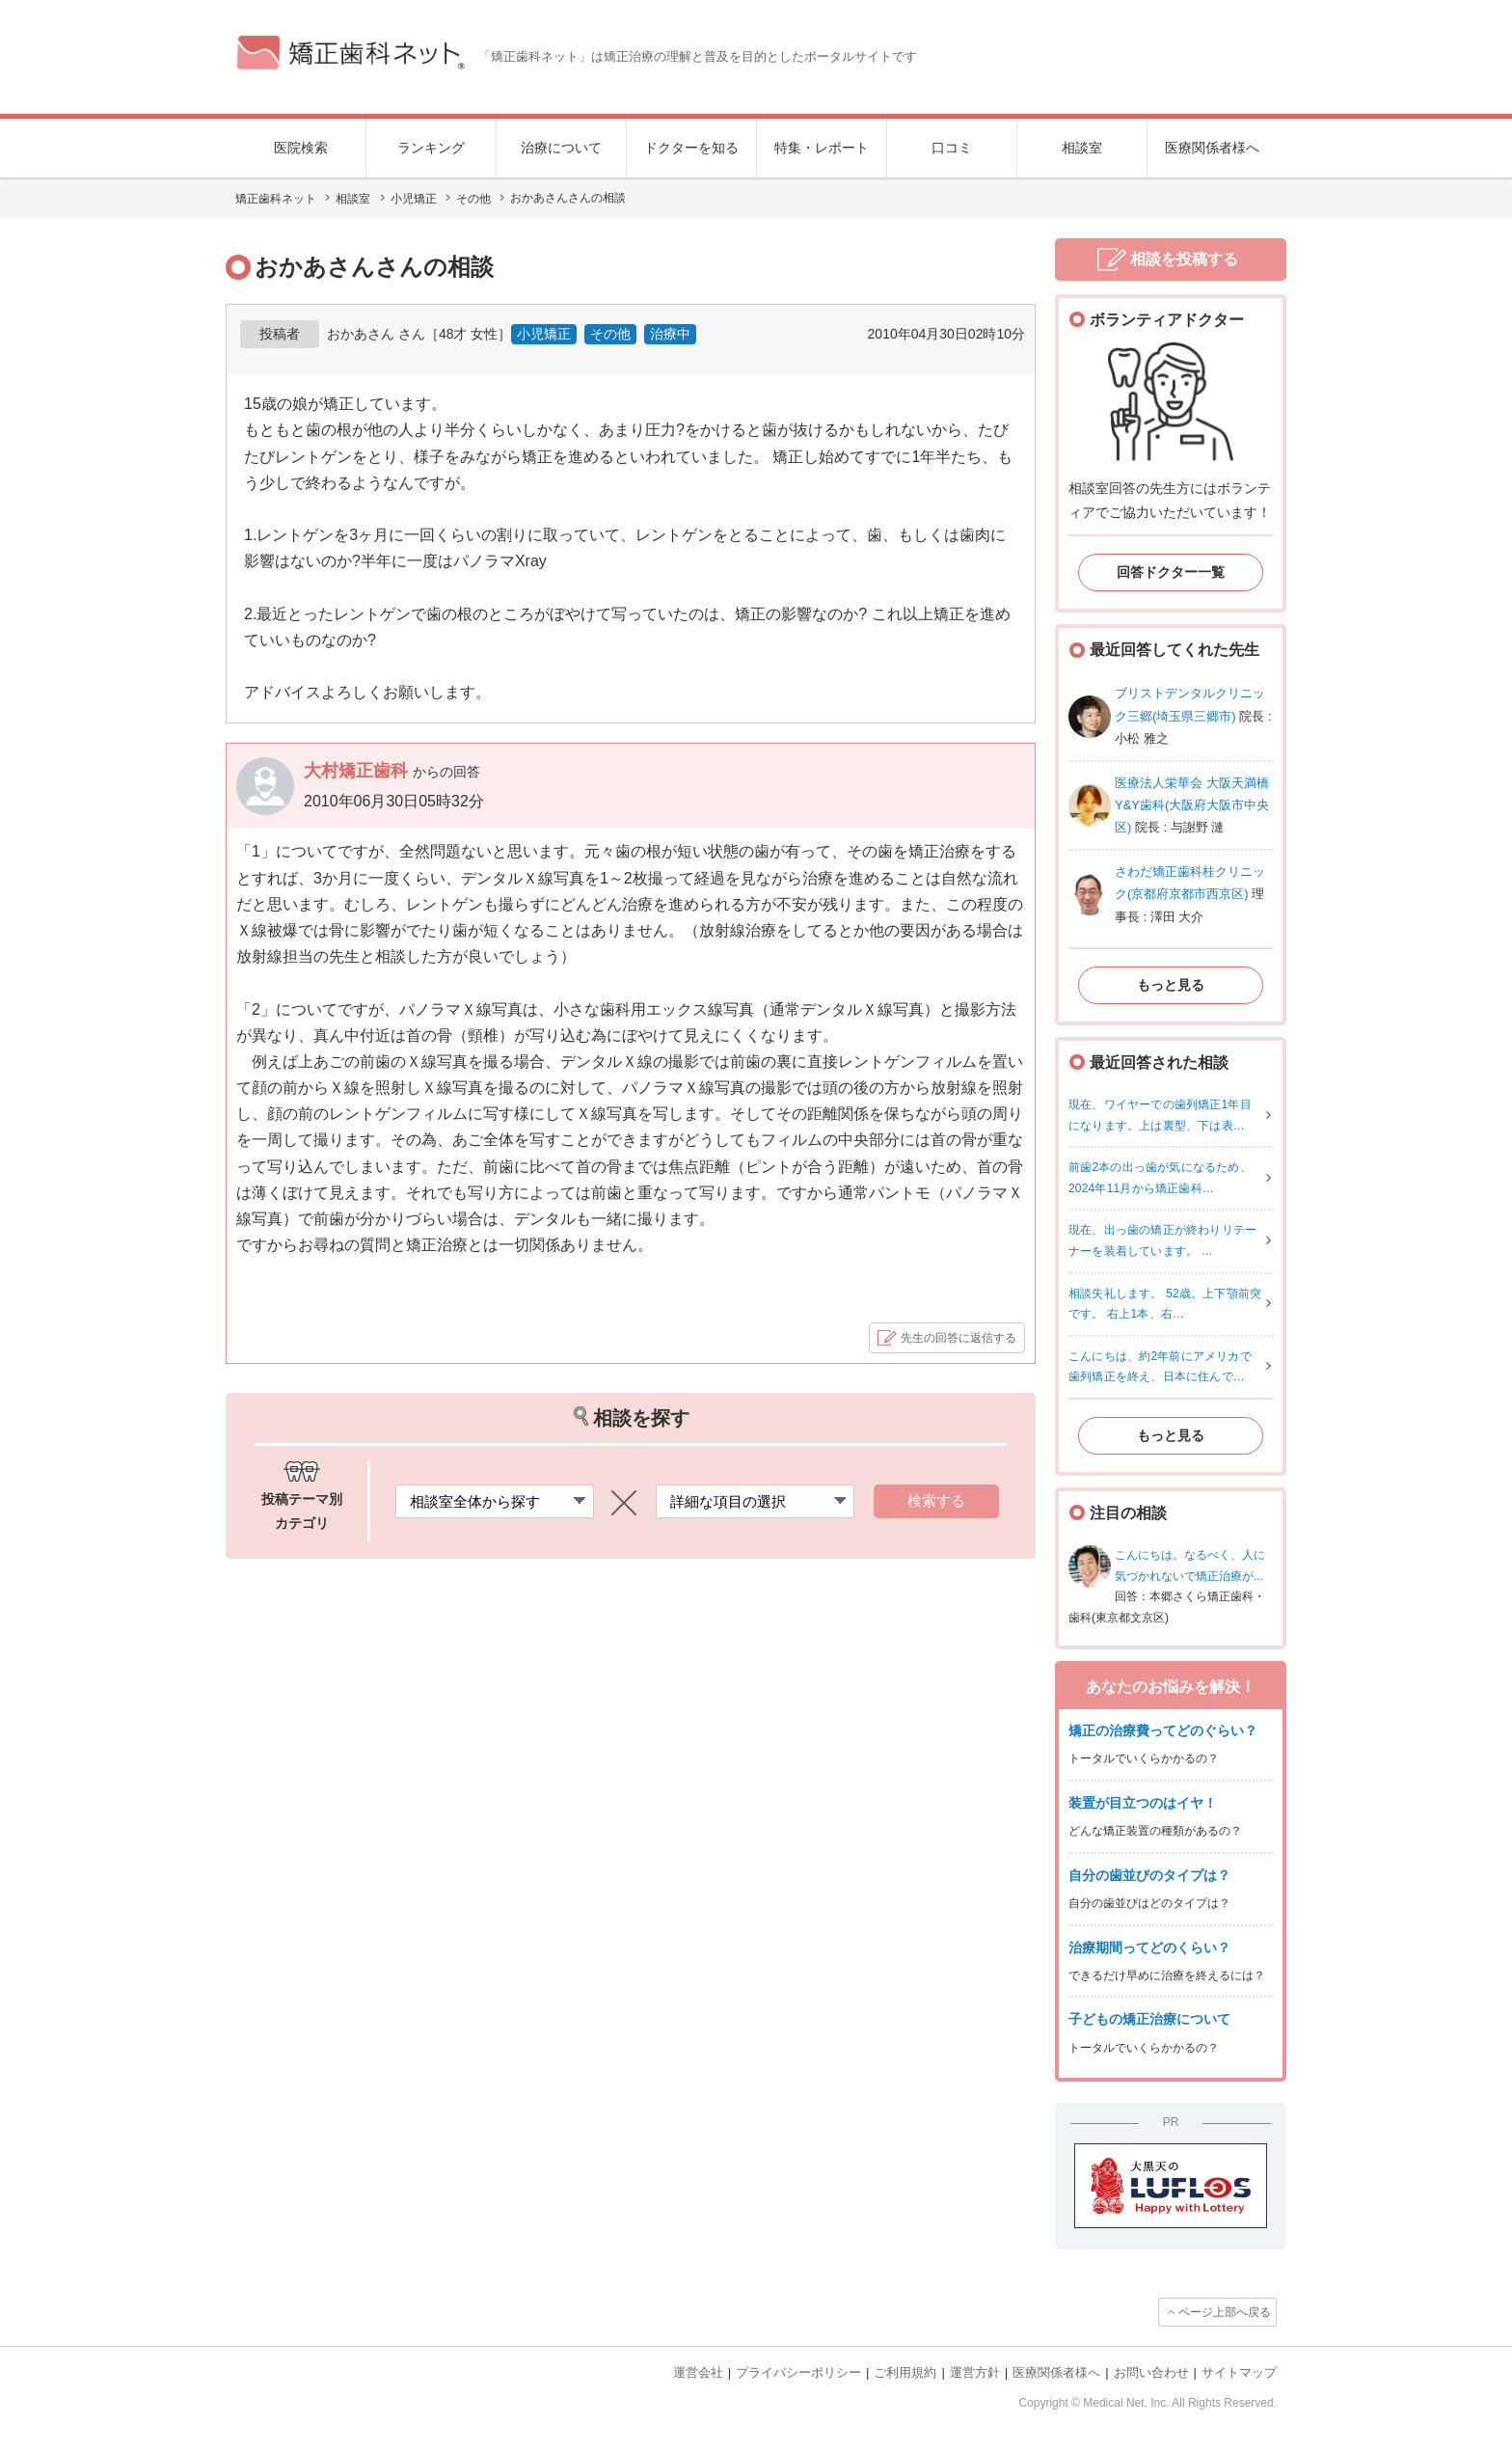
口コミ (952, 147)
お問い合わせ (1151, 2372)
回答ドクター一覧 (1171, 572)
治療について (561, 147)
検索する (936, 1500)
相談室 (1082, 147)
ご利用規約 (905, 2372)
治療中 (670, 333)
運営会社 (698, 2372)
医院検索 (301, 147)
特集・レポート (821, 147)
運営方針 (975, 2372)
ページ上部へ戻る (1224, 2312)
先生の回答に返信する (958, 1338)
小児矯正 (544, 333)
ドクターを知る (691, 147)
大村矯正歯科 (358, 770)
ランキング (431, 147)
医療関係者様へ (1212, 147)
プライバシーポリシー (798, 2372)
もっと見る (1170, 985)
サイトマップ (1239, 2372)
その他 (610, 333)
